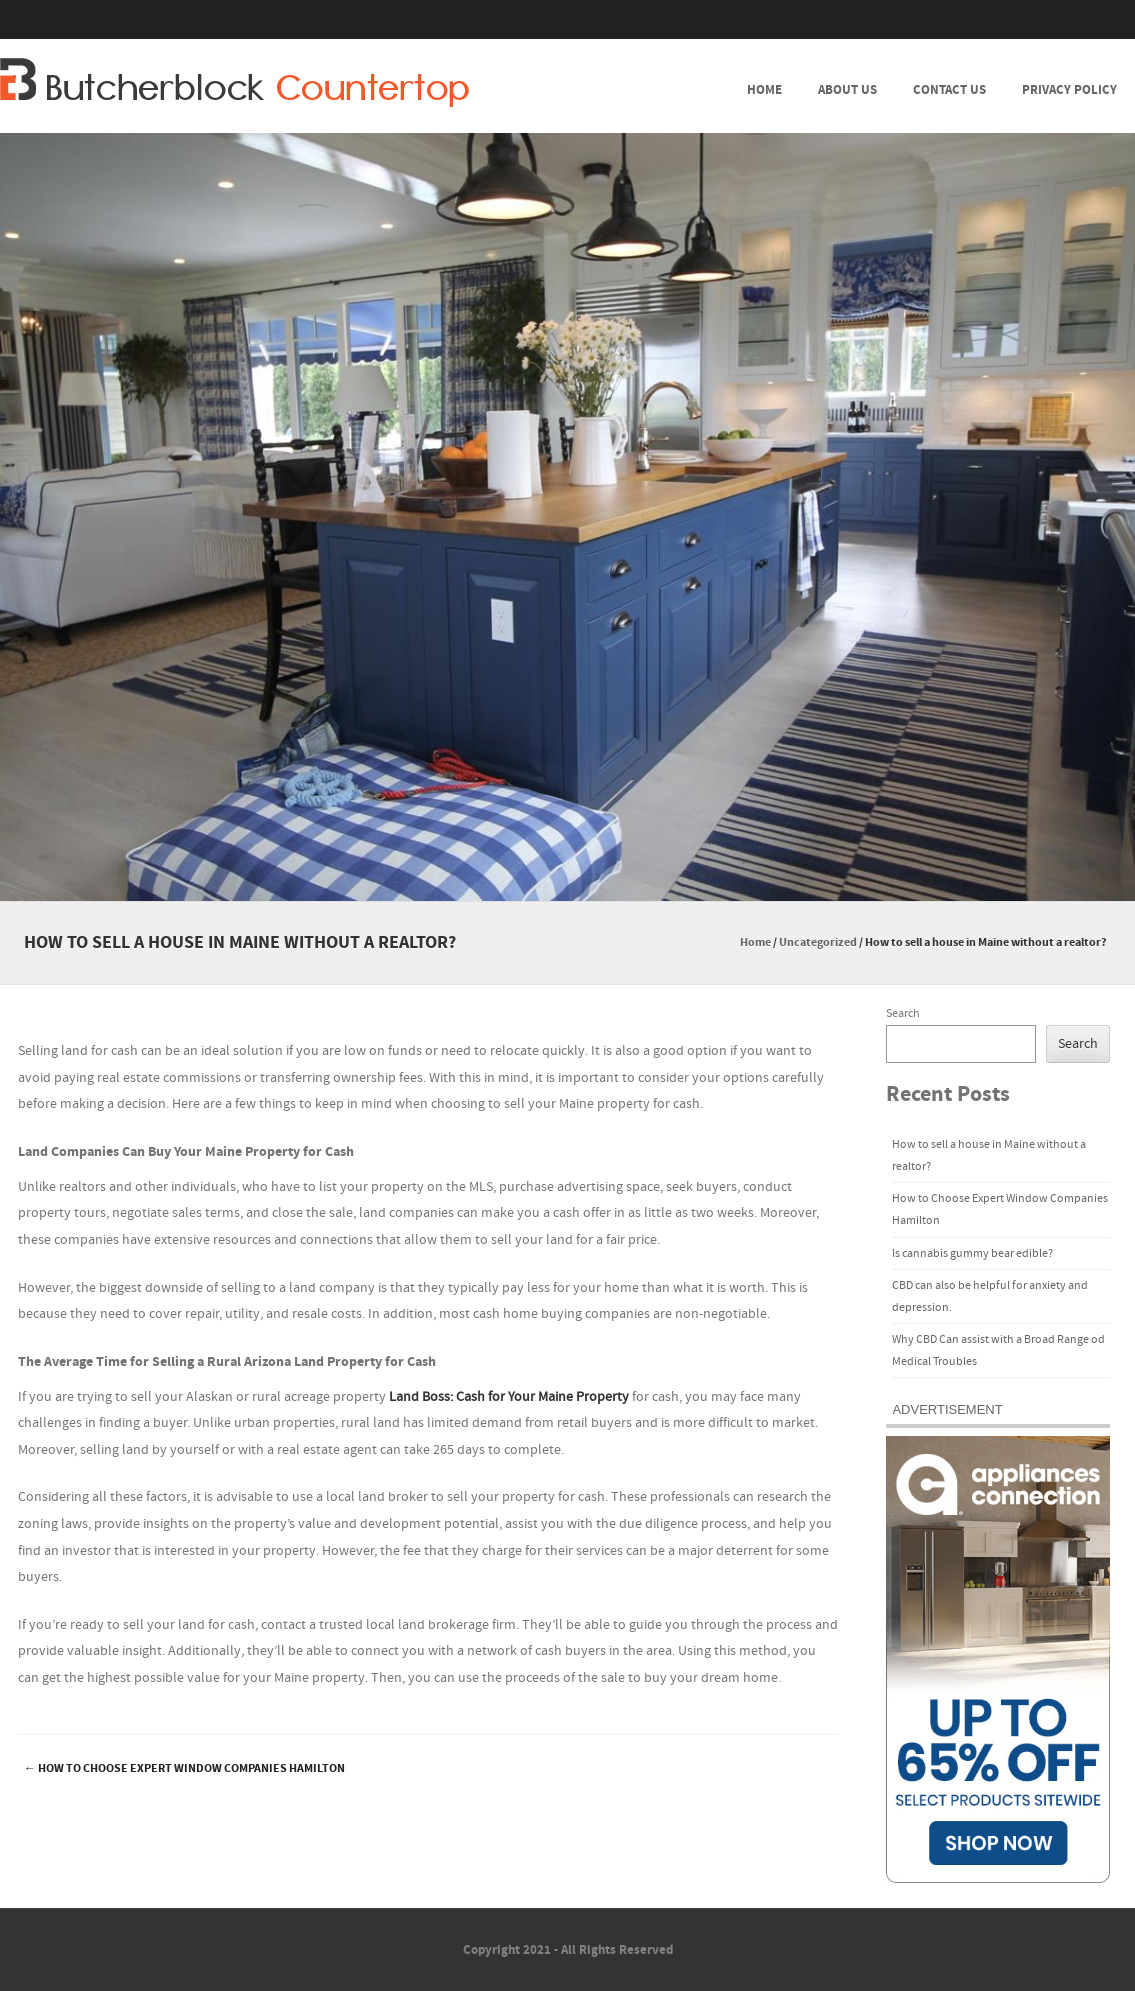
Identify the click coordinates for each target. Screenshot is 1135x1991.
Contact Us (949, 90)
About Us (847, 90)
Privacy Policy (1069, 90)
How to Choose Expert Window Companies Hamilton (184, 1768)
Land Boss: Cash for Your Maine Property (509, 1397)
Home (764, 90)
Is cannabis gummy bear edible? (972, 1253)
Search (903, 1013)
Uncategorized (818, 942)
